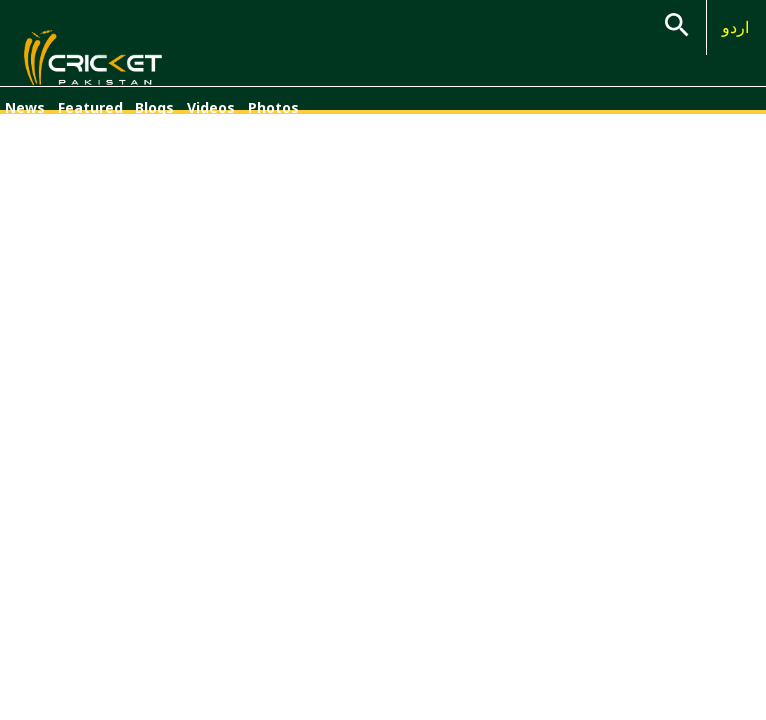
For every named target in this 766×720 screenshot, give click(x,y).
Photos (273, 107)
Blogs (154, 107)
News (25, 107)
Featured (90, 107)
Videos (211, 107)
